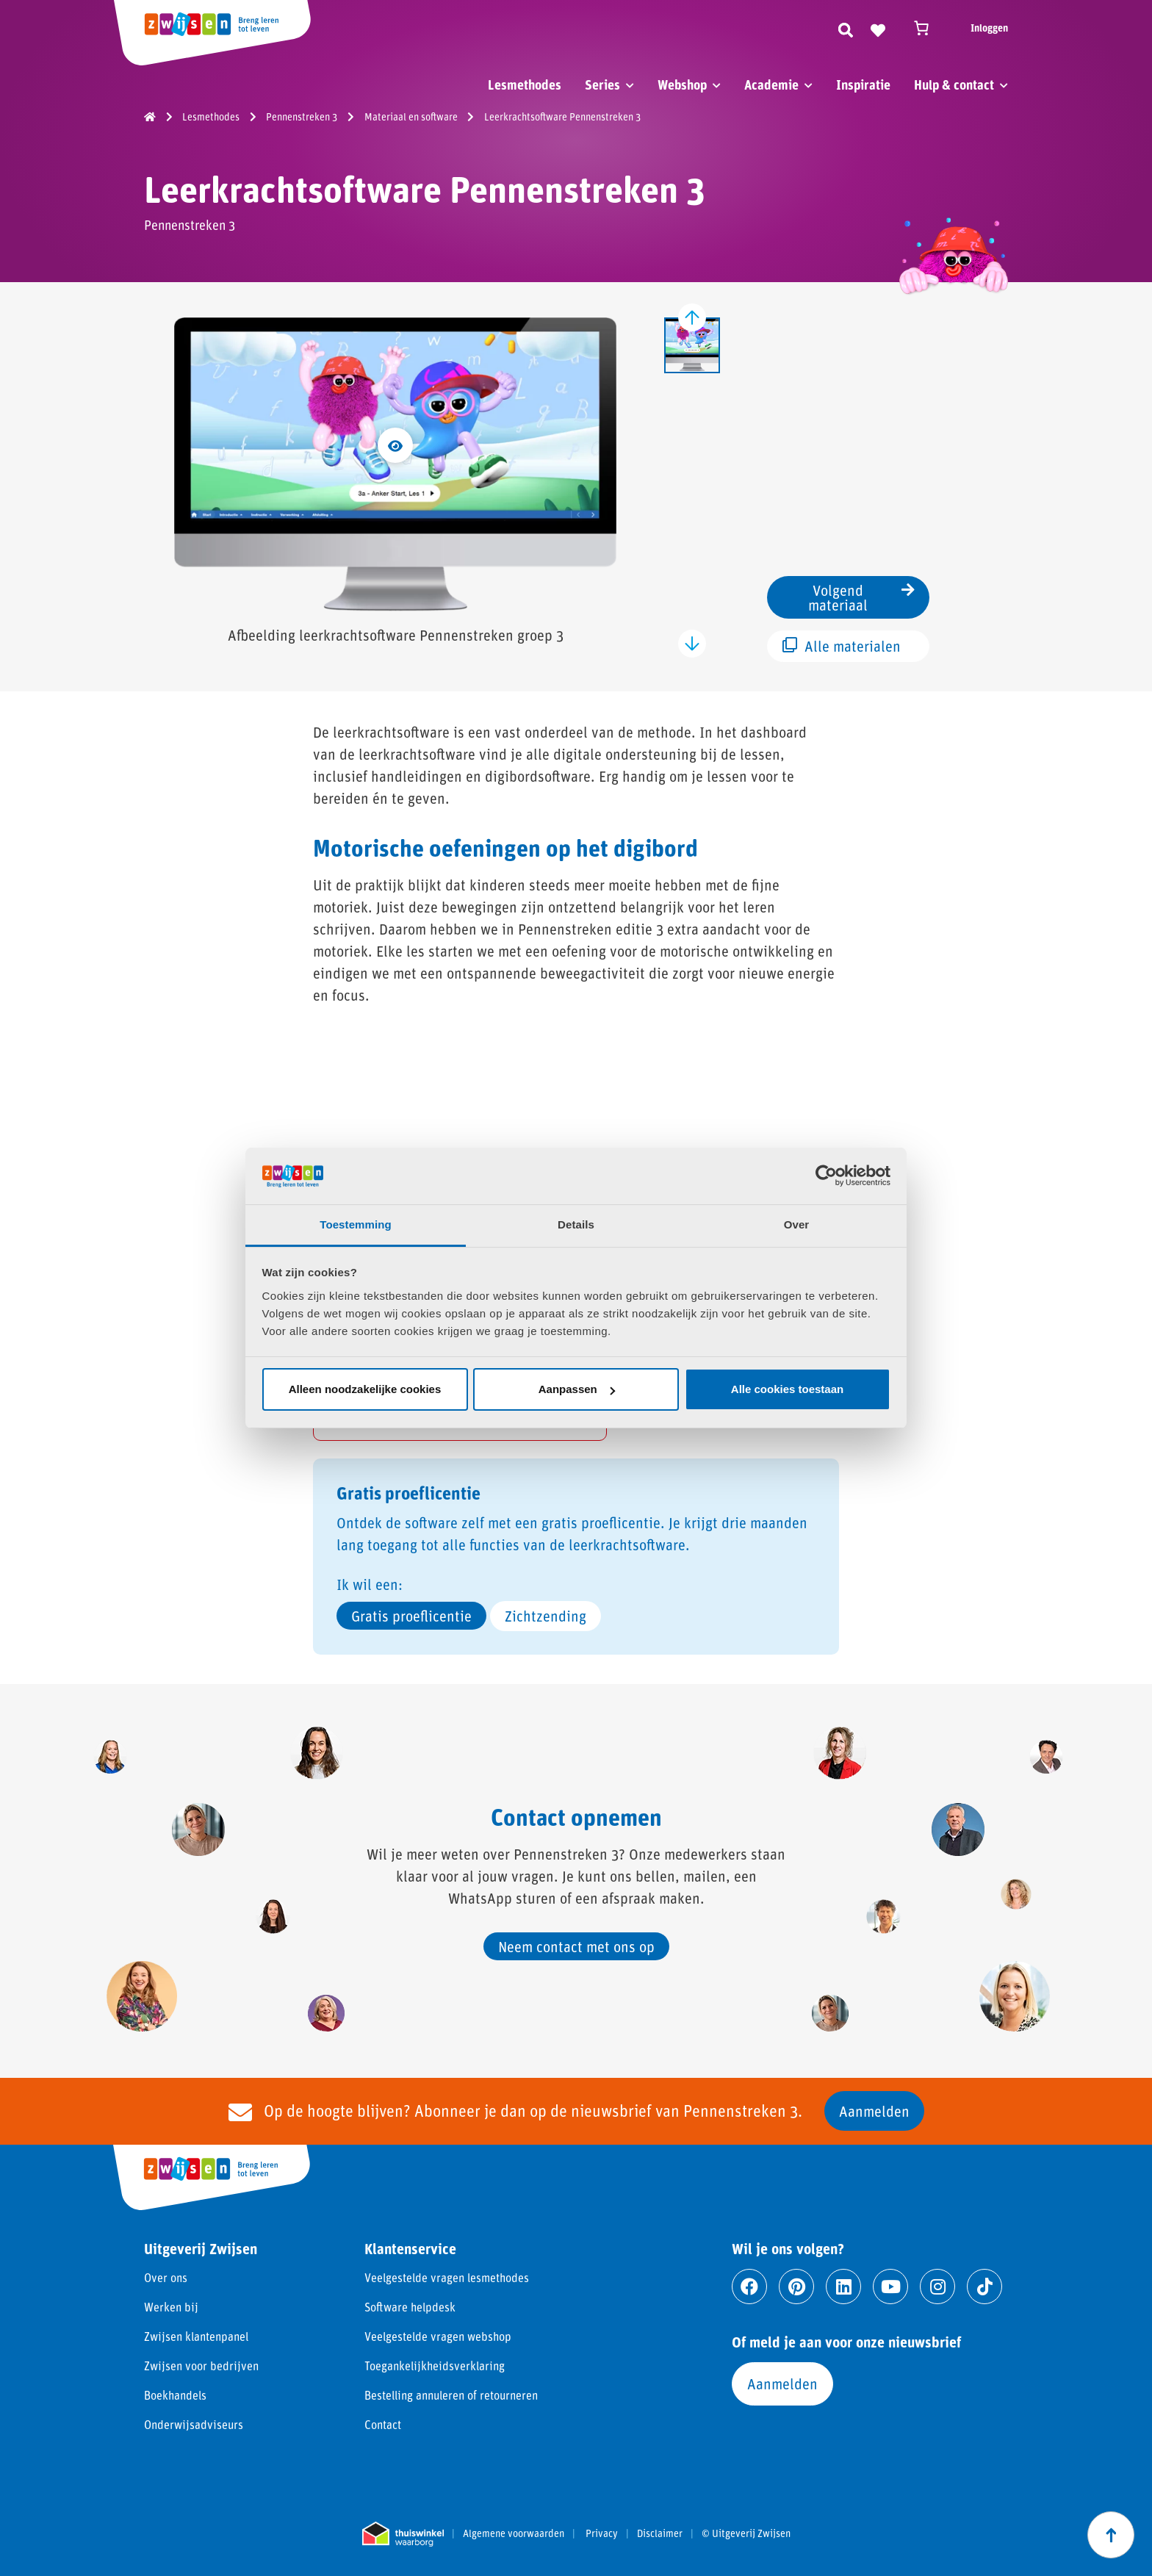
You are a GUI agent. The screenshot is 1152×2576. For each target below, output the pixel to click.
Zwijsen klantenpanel (196, 2336)
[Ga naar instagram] (937, 2286)
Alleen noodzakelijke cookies (365, 1389)
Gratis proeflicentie (411, 1615)
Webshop (682, 84)
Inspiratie (863, 84)
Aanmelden (874, 2110)
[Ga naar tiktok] (984, 2286)
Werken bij (171, 2306)
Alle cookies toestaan (787, 1389)
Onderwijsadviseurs (193, 2424)
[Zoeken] (845, 28)
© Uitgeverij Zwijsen (746, 2533)
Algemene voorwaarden (513, 2533)
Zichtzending (545, 1615)
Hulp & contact (954, 84)
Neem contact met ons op (576, 1946)
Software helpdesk (410, 2306)
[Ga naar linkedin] (843, 2286)
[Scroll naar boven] (1110, 2534)
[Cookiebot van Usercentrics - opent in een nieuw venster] (826, 1176)
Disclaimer (660, 2533)
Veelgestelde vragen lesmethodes (446, 2277)
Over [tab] (797, 1224)
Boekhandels (175, 2395)
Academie (771, 84)
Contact (382, 2424)
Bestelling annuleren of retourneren (451, 2395)
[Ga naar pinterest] (796, 2286)
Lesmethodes (524, 84)
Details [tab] (576, 1224)
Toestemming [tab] (356, 1224)
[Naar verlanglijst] (878, 28)
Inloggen (989, 28)
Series (602, 84)
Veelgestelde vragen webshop (437, 2336)
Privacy (602, 2533)
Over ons (165, 2277)
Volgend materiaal (861, 597)
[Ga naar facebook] (749, 2286)
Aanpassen (577, 1389)
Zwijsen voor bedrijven (201, 2365)
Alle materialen (841, 645)
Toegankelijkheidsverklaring (434, 2365)
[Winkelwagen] (928, 28)
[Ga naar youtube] (890, 2286)
